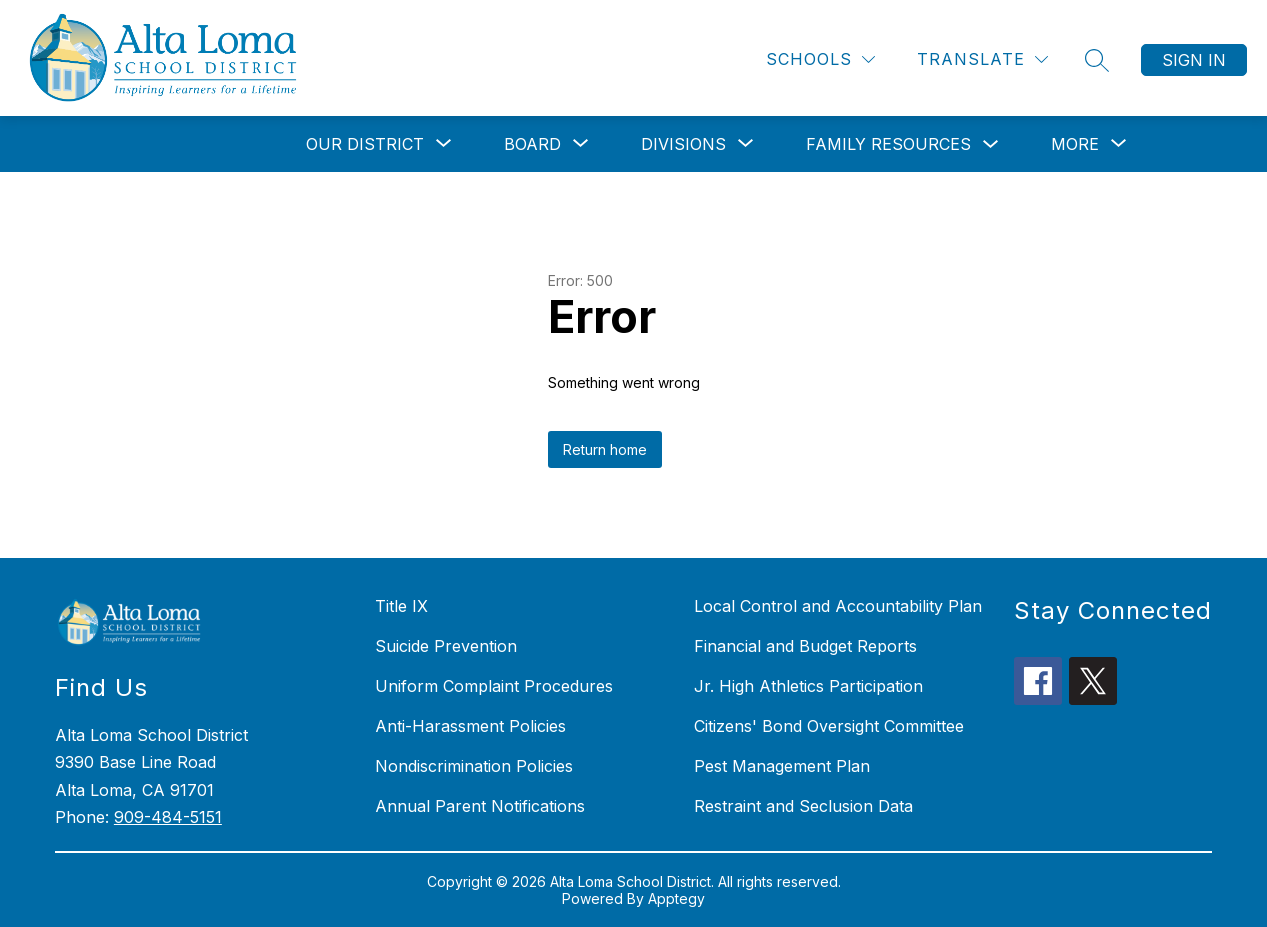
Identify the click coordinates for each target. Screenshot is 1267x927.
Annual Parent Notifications (480, 806)
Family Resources (888, 144)
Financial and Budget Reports (805, 646)
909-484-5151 (168, 817)
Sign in (1194, 60)
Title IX (401, 606)
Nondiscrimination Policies (474, 766)
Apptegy (676, 898)
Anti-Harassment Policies (470, 726)
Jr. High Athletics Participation (808, 686)
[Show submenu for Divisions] (683, 144)
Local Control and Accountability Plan (838, 606)
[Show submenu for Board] (532, 144)
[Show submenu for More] (1075, 144)
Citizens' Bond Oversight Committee (829, 726)
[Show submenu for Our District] (365, 144)
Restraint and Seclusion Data (803, 806)
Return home (605, 449)
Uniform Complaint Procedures (494, 686)
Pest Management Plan (782, 766)
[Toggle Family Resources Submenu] (991, 144)
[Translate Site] (982, 59)
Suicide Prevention (446, 646)
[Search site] (1097, 60)
